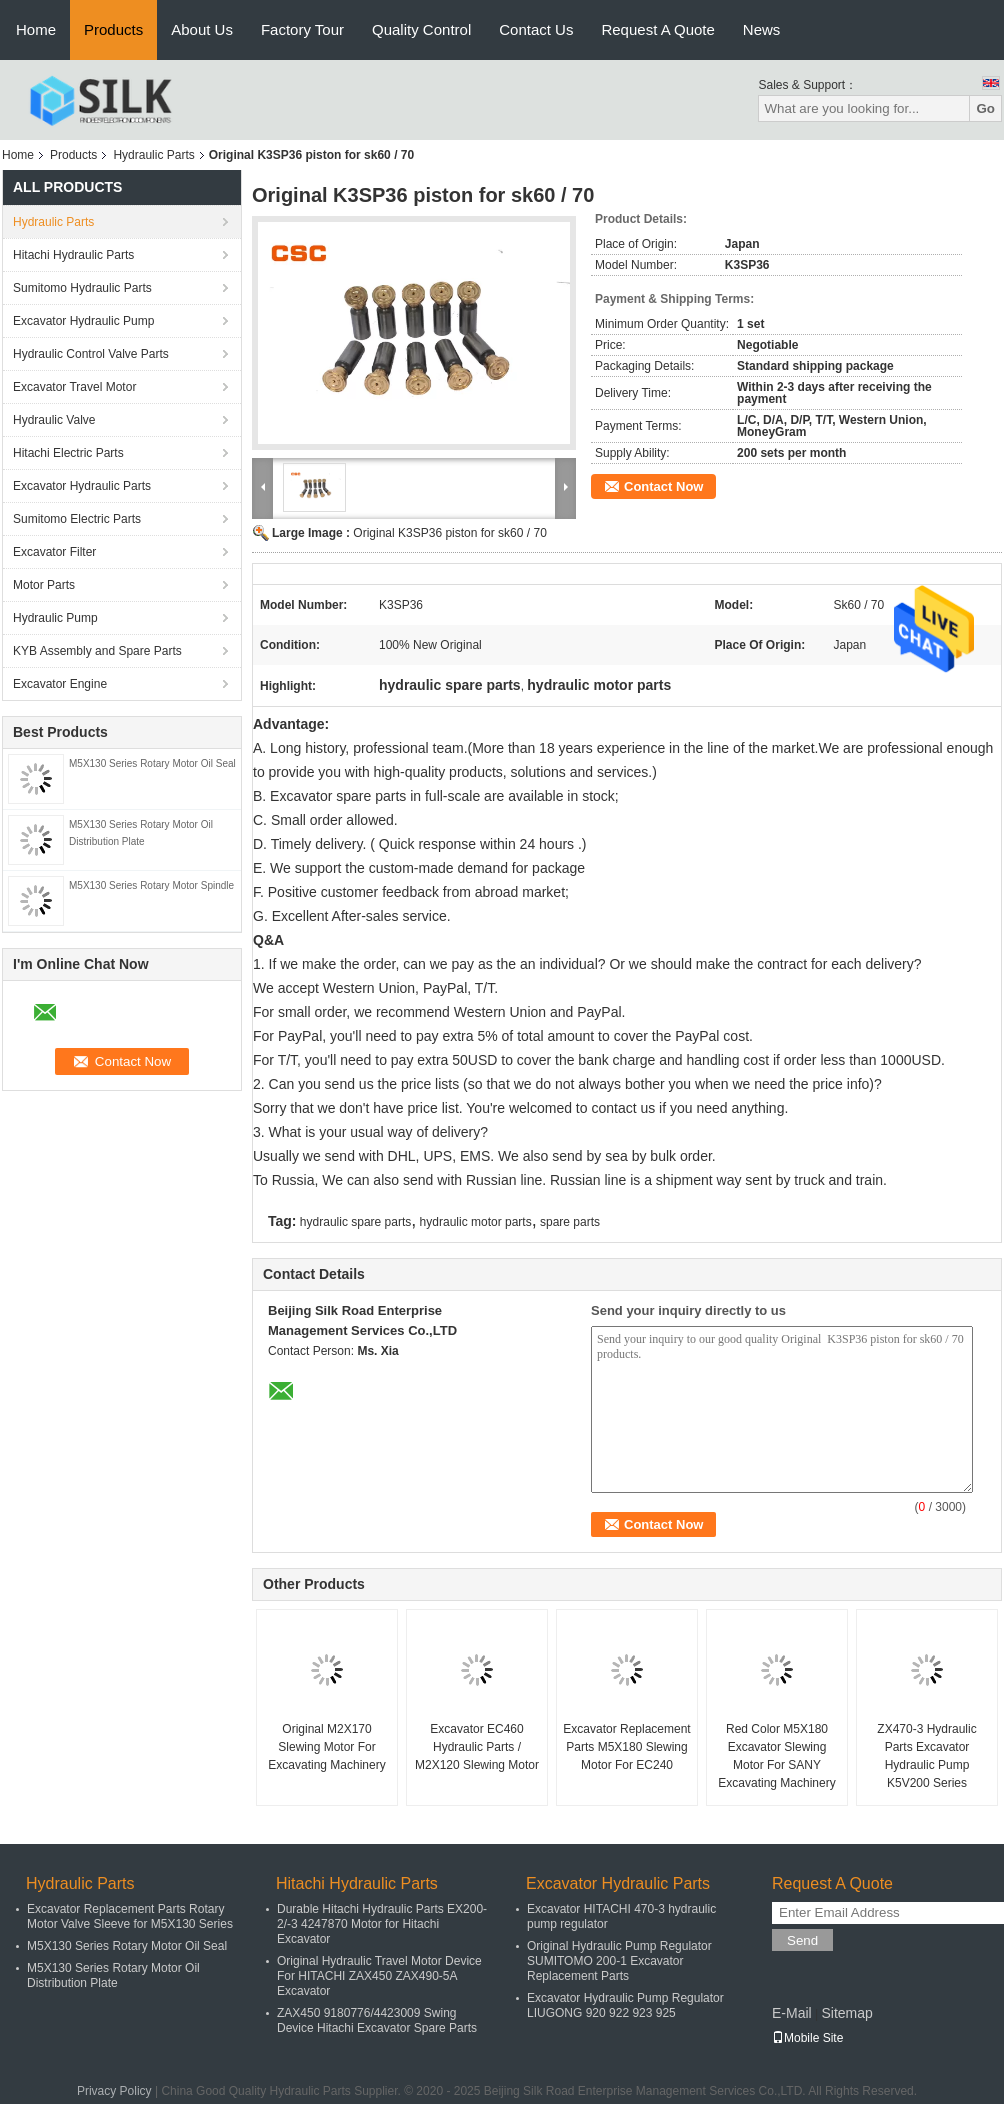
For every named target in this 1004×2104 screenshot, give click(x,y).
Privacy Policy (114, 2091)
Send (802, 1940)
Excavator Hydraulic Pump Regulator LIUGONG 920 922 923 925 (625, 2005)
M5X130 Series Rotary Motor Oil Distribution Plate (113, 1975)
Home (36, 29)
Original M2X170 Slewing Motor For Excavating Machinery (326, 1747)
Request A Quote (657, 29)
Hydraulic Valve (54, 420)
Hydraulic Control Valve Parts (91, 354)
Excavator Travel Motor (74, 387)
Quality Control (421, 29)
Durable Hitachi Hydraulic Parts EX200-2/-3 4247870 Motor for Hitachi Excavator (382, 1924)
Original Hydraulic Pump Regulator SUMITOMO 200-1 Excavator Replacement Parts (619, 1961)
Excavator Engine (60, 684)
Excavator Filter (54, 552)
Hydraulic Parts (153, 155)
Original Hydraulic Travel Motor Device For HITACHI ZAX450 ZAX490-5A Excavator (379, 1976)
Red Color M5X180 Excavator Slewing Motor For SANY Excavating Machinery (776, 1756)
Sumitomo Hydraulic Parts (82, 288)
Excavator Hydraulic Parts (82, 486)
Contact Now (663, 486)
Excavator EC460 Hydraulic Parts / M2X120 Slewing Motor (477, 1747)
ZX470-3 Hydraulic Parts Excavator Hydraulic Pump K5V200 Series (926, 1756)
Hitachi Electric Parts (68, 453)
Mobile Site (807, 2038)
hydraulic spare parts (355, 1222)
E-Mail (792, 2013)
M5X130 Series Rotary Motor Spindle (151, 885)
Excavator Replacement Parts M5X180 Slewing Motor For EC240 (626, 1747)
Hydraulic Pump (55, 618)
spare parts (570, 1222)
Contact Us (536, 29)
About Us (202, 29)
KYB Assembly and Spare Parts (97, 651)
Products (113, 29)
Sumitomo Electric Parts (77, 519)
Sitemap (846, 2013)
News (762, 29)
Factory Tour (302, 29)
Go (985, 108)
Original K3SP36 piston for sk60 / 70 (449, 533)
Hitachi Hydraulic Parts (73, 255)
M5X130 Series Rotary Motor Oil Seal (152, 763)
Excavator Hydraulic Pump (83, 321)
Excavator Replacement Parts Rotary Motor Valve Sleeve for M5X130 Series (130, 1916)
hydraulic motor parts (476, 1222)
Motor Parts (44, 585)
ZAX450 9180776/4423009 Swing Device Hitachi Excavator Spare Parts (377, 2020)
